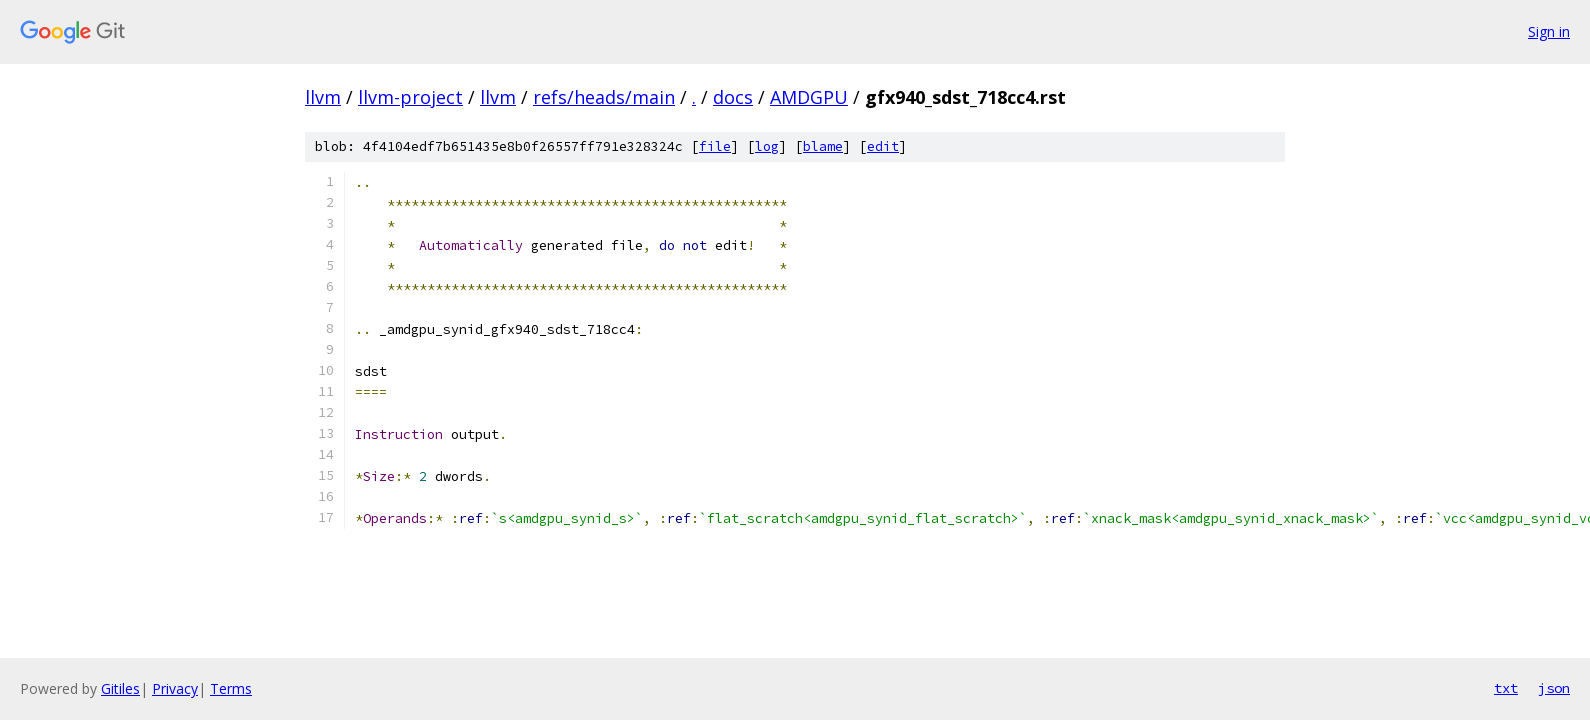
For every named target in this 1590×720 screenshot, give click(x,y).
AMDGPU (809, 97)
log (767, 146)
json (1554, 688)
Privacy (175, 688)
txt (1506, 688)
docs (733, 97)
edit (883, 146)
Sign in (1549, 31)
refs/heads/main (604, 97)
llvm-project (410, 97)
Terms (231, 688)
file (715, 146)
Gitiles (120, 688)
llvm (323, 97)
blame (823, 146)
